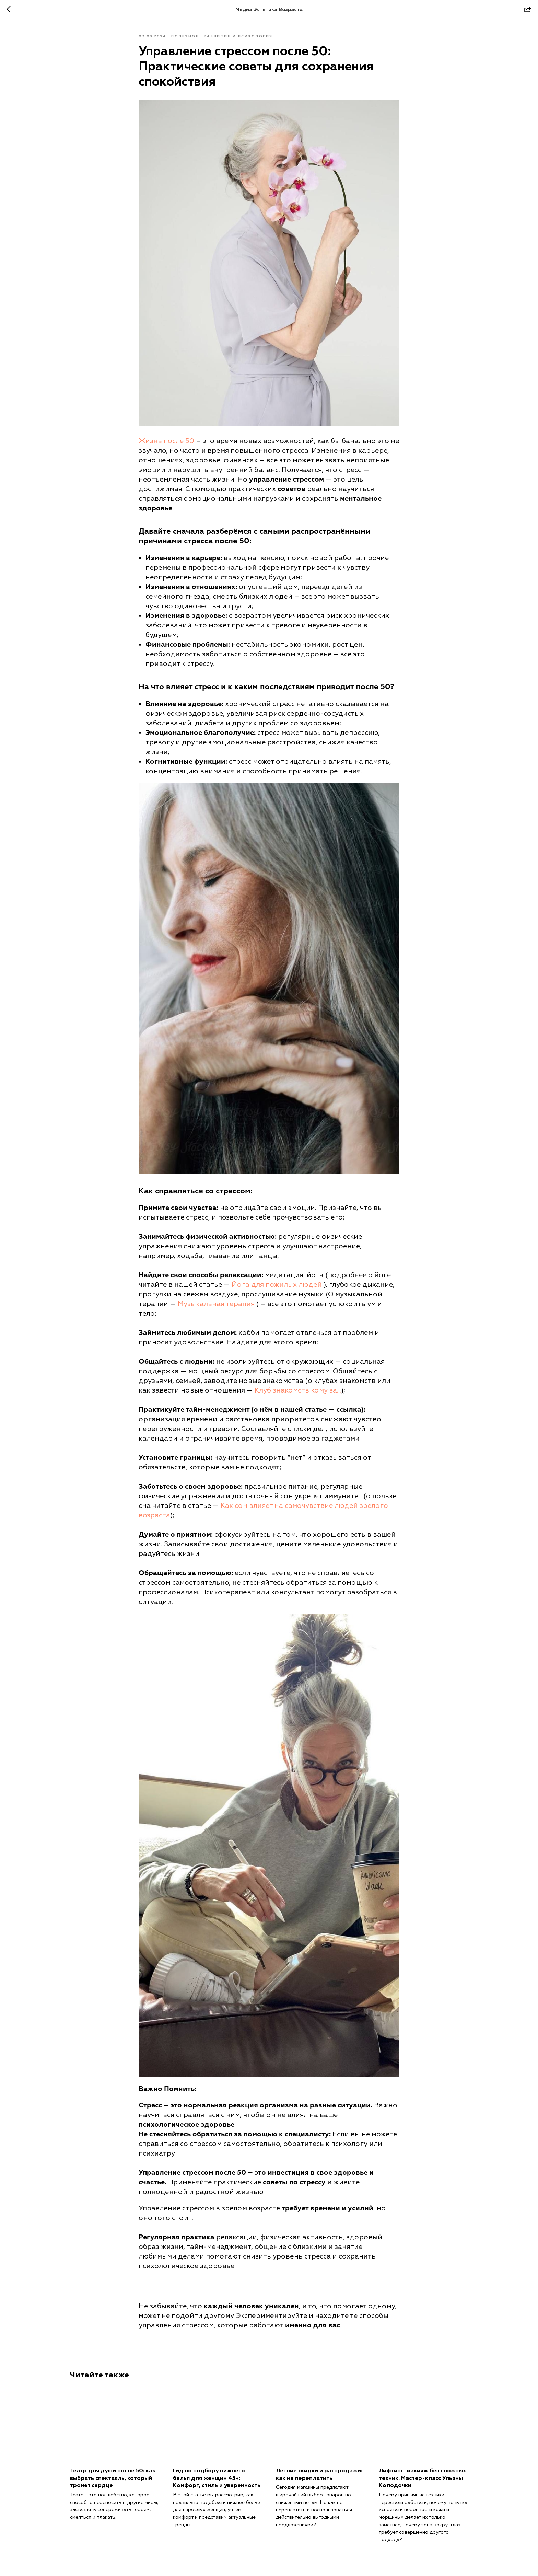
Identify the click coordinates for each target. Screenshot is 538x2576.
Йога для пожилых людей (277, 1284)
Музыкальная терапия (216, 1303)
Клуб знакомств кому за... (298, 1390)
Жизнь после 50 (166, 441)
